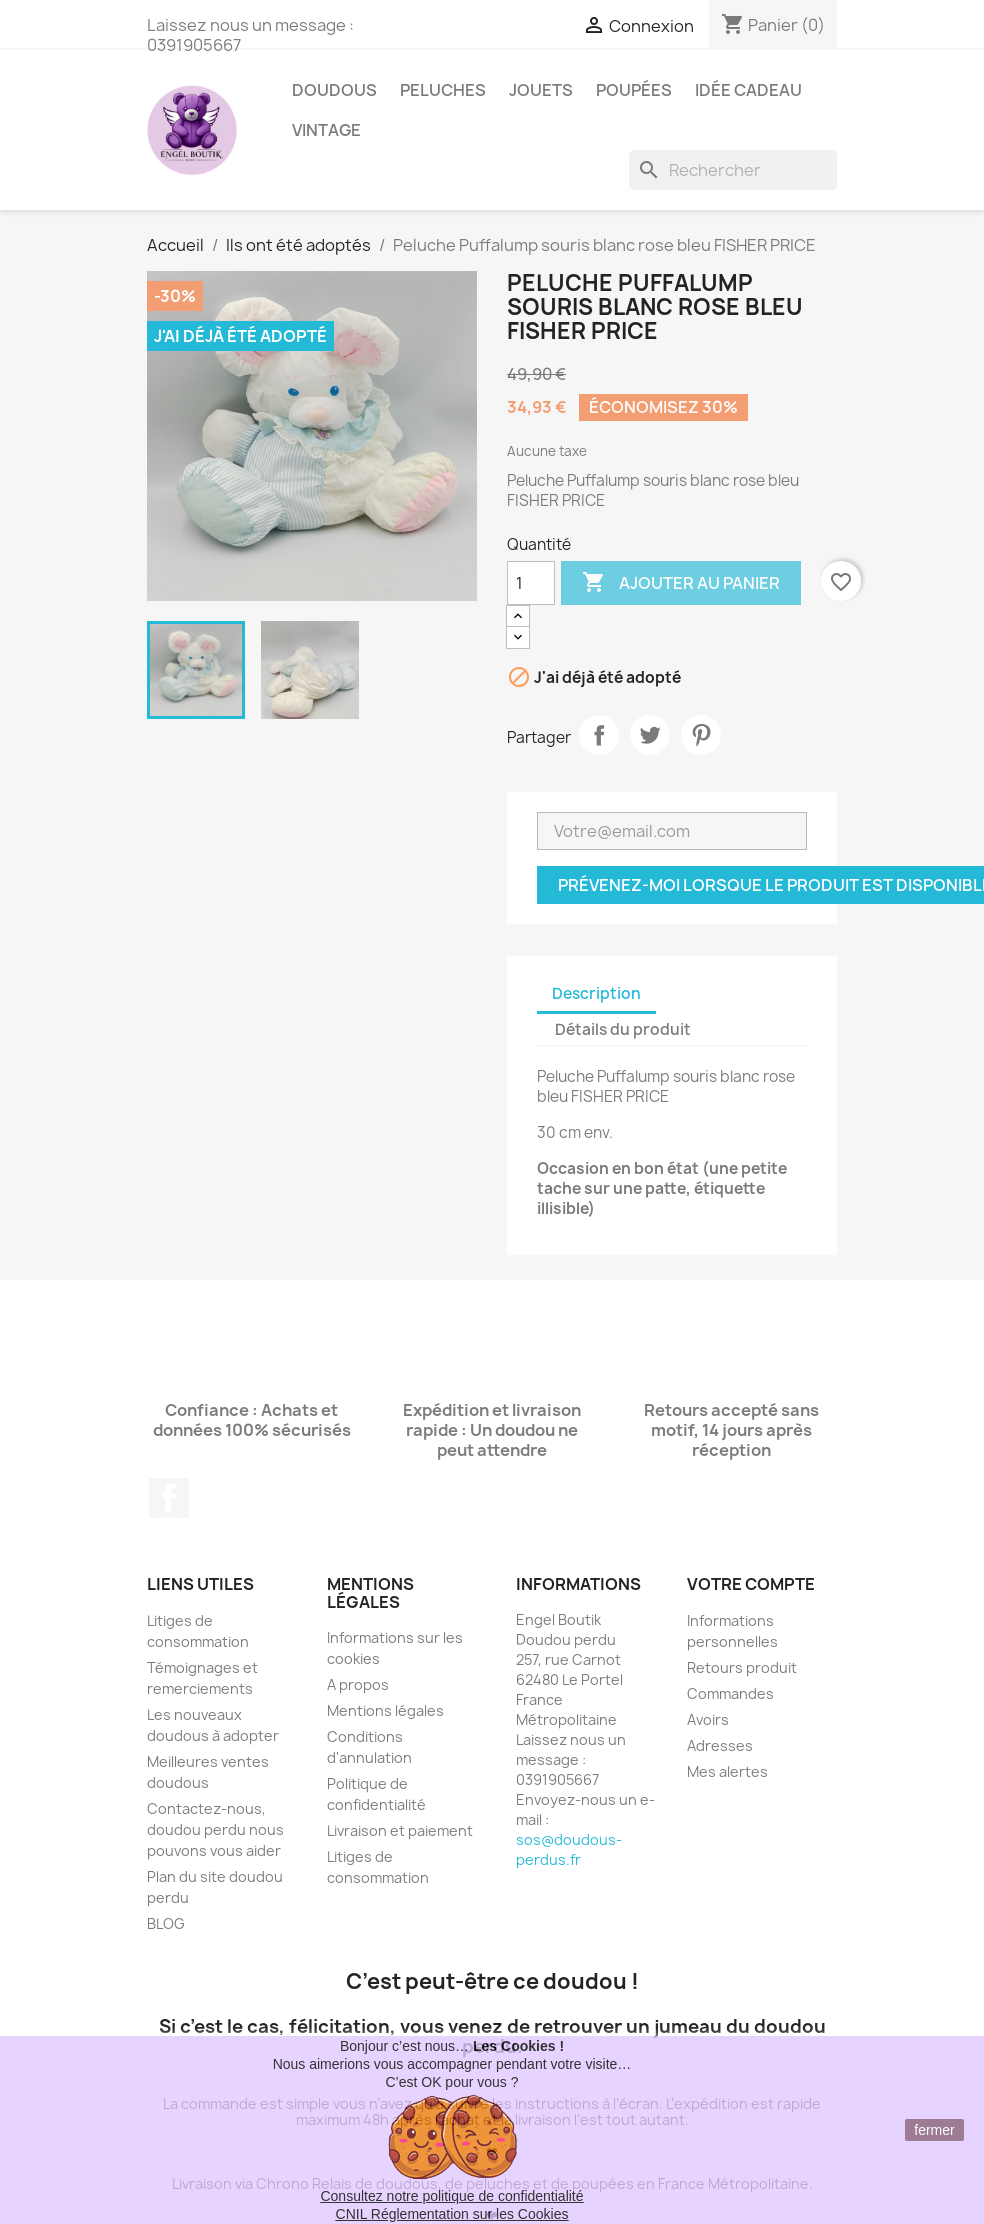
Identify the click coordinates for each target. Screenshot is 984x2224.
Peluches (443, 90)
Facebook (169, 1498)
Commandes (730, 1693)
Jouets (541, 90)
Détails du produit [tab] (623, 1029)
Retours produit (742, 1667)
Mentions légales (385, 1710)
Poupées (634, 90)
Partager (599, 735)
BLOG (166, 1923)
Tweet (650, 735)
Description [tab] (596, 993)
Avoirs (708, 1719)
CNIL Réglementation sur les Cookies (452, 2214)
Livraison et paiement (400, 1830)
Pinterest (701, 735)
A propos (358, 1684)
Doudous (334, 90)
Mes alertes (727, 1771)
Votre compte (751, 1584)
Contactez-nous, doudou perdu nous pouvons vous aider (215, 1829)
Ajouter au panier (681, 583)
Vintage (326, 130)
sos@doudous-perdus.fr (569, 1849)
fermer (934, 2130)
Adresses (720, 1745)
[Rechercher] (733, 170)
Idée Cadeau (748, 90)
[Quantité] (531, 583)
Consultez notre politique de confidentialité (451, 2196)
